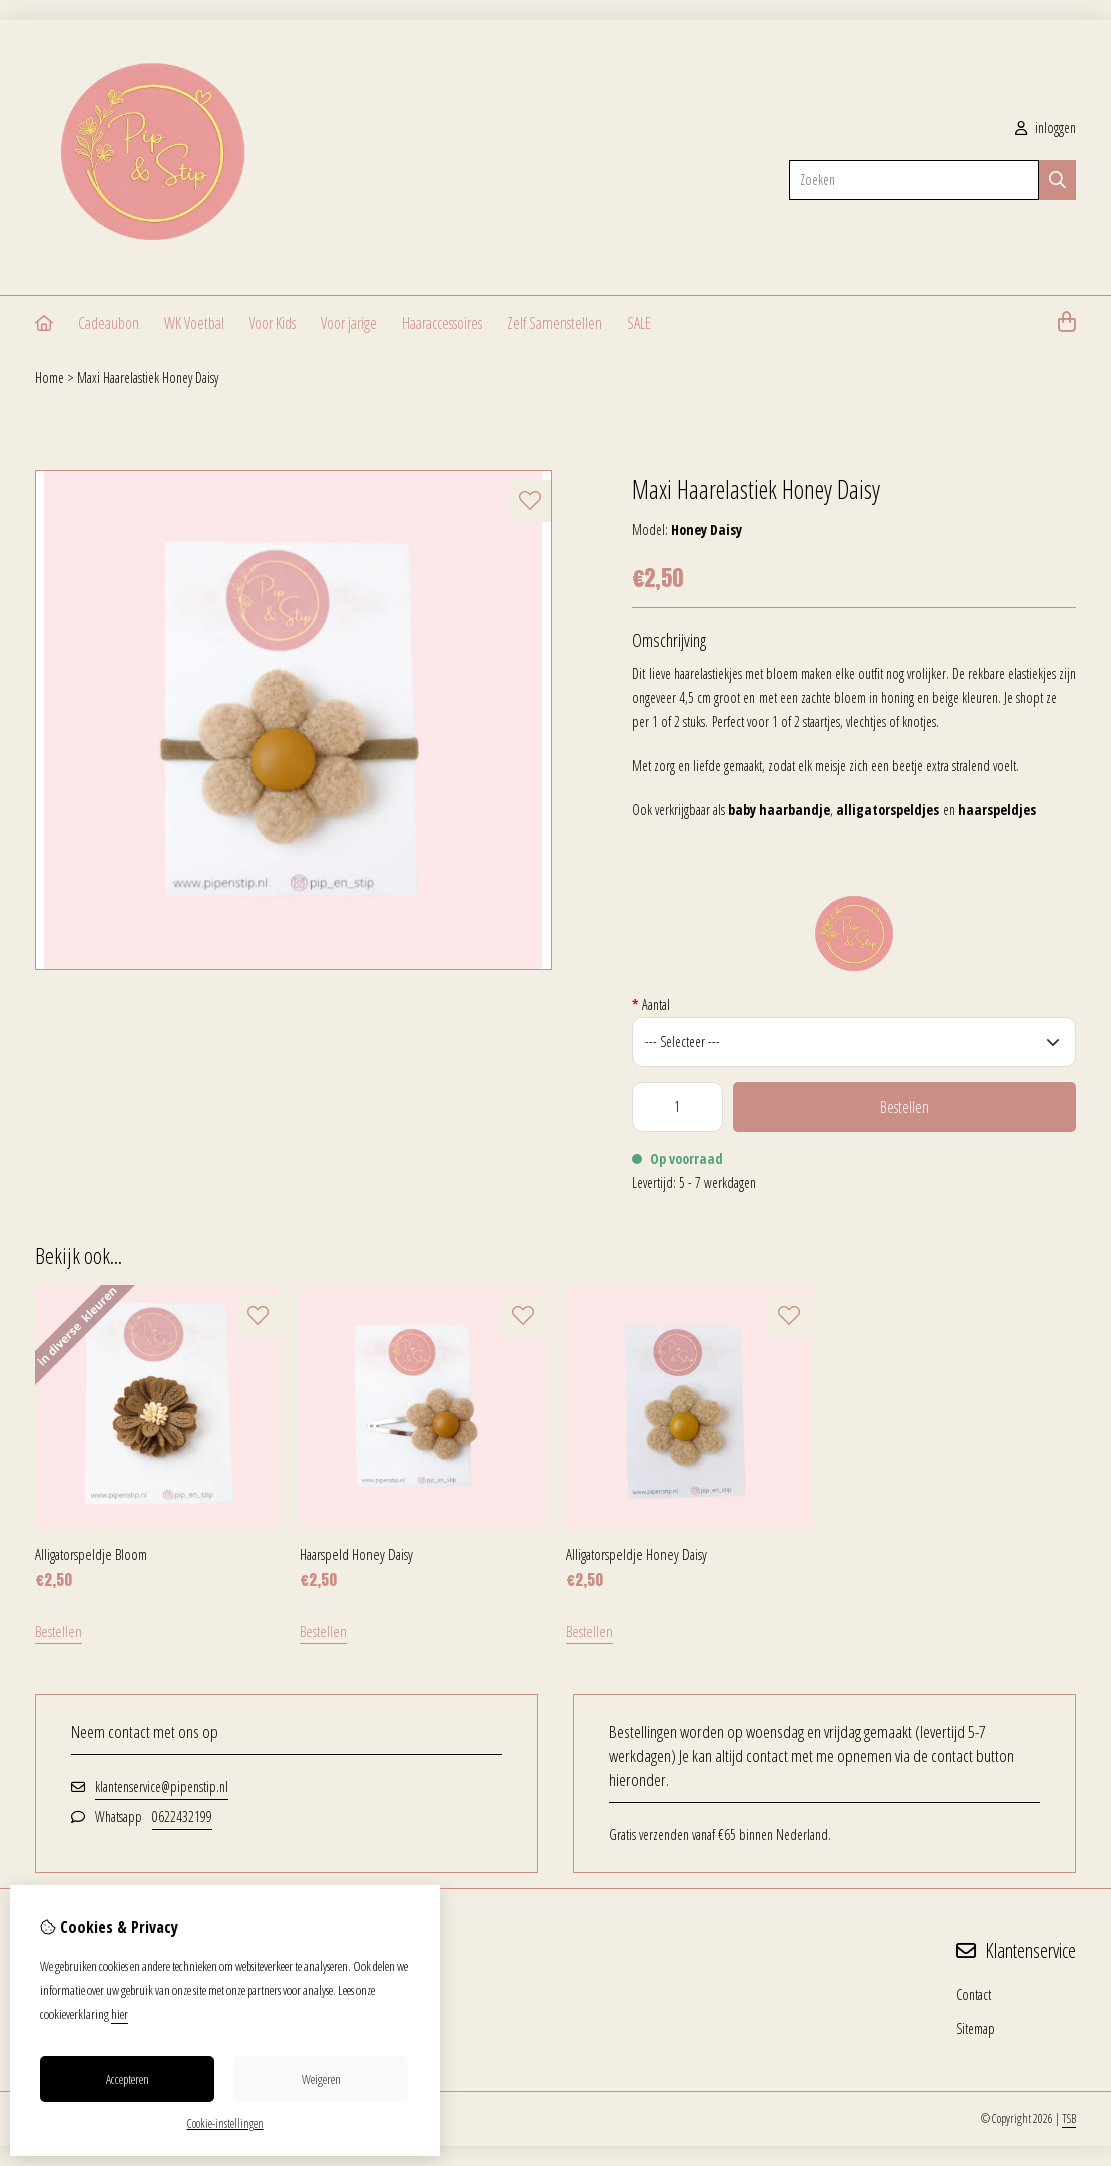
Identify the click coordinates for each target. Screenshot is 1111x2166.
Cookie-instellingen (225, 2123)
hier (119, 2014)
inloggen (1045, 127)
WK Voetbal (194, 323)
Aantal (651, 1004)
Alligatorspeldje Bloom (91, 1554)
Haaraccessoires (442, 323)
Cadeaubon (108, 323)
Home (49, 377)
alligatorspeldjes (887, 809)
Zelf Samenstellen (554, 323)
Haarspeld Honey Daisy (356, 1554)
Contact (973, 1994)
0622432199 (182, 1816)
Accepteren (127, 2079)
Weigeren (321, 2079)
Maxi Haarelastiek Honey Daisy (147, 377)
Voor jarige (349, 323)
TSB (1069, 2118)
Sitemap (975, 2028)
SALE (639, 323)
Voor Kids (272, 323)
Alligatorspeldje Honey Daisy (636, 1554)
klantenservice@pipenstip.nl (161, 1786)
